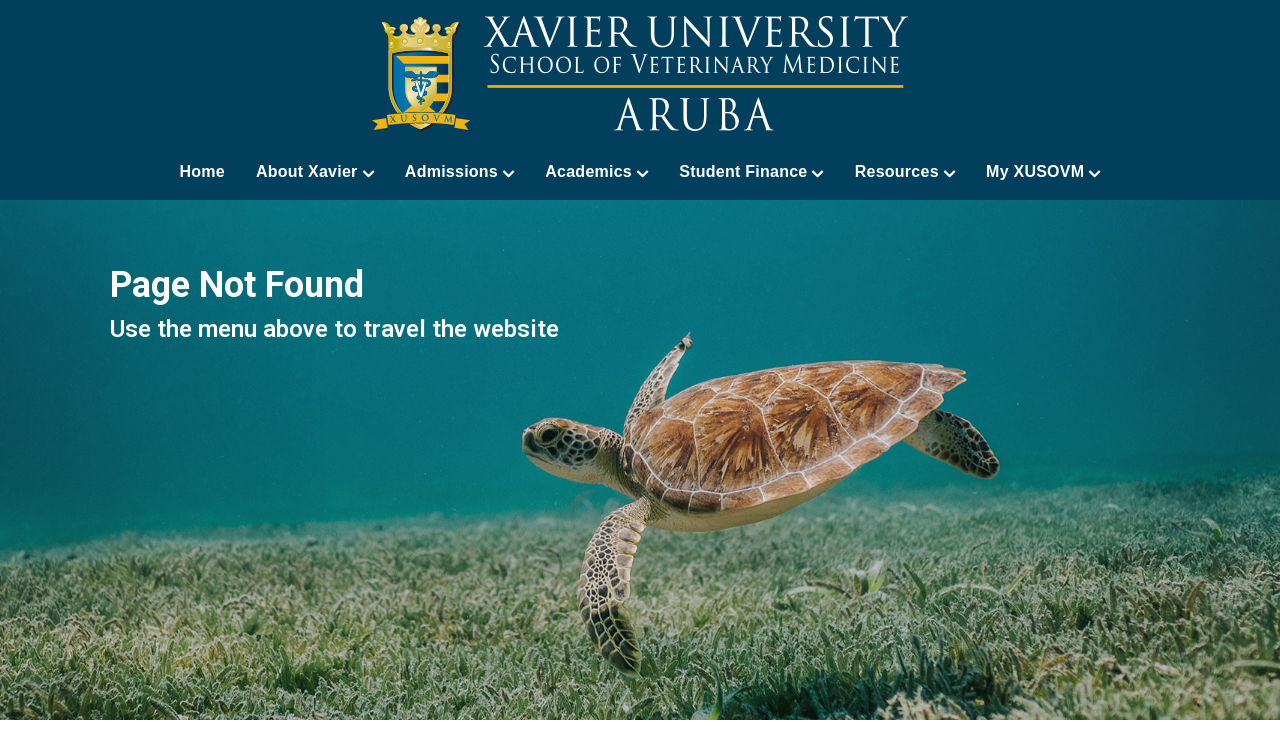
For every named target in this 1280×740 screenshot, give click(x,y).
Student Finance (751, 172)
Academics (596, 172)
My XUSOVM (1043, 172)
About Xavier (315, 172)
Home (201, 171)
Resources (905, 172)
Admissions (459, 172)
